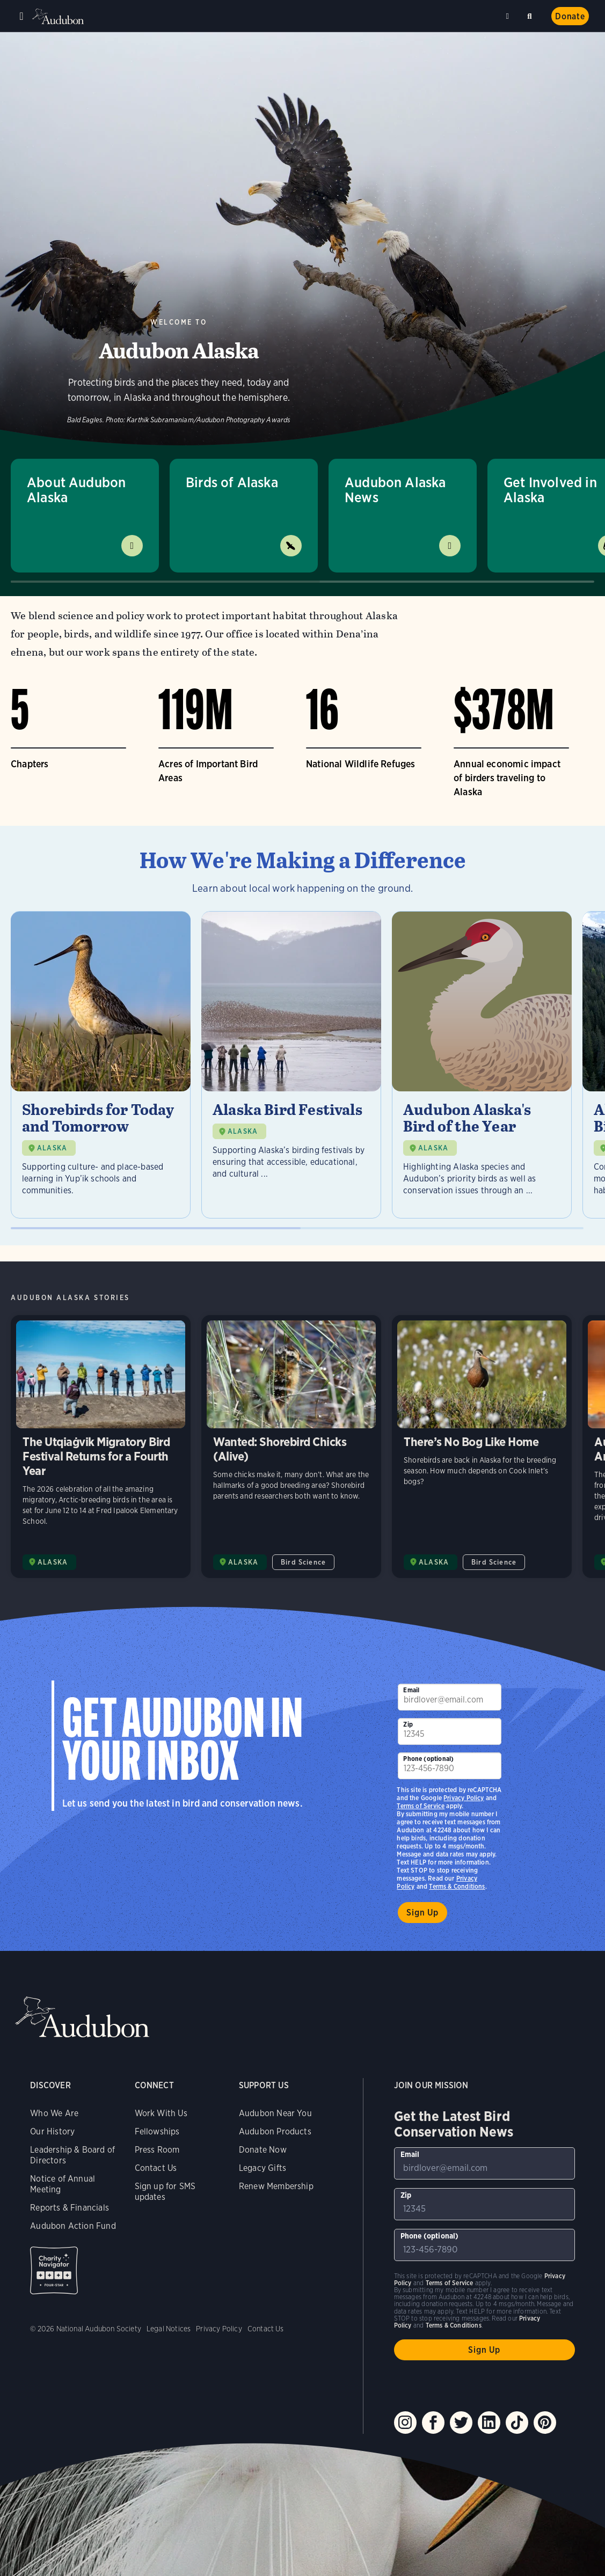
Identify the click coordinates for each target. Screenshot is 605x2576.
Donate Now (263, 2150)
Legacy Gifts (262, 2168)
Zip (408, 1724)
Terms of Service (420, 1806)
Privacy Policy (463, 1798)
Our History (52, 2131)
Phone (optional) (428, 1759)
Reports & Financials (69, 2208)
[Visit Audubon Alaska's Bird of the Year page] (481, 1065)
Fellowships (157, 2131)
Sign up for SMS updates (165, 2191)
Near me (509, 16)
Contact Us (156, 2168)
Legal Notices (169, 2328)
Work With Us (161, 2113)
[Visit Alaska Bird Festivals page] (291, 1065)
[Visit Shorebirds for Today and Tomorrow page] (100, 1065)
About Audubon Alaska (76, 489)
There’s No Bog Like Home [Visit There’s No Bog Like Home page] (482, 1446)
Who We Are (54, 2113)
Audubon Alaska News (395, 489)
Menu (21, 16)
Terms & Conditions (457, 1886)
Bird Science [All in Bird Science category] (303, 1562)
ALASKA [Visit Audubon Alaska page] (53, 1562)
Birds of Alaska (232, 482)
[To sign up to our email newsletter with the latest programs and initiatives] (449, 1697)
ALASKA (52, 1148)
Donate (570, 16)
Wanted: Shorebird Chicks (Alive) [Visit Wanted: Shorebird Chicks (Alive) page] (291, 1446)
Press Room (157, 2150)
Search (531, 14)
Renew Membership (276, 2186)
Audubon (59, 16)
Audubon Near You (275, 2113)
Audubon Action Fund (72, 2226)
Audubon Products (275, 2131)
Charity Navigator (54, 2270)
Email (411, 1690)
